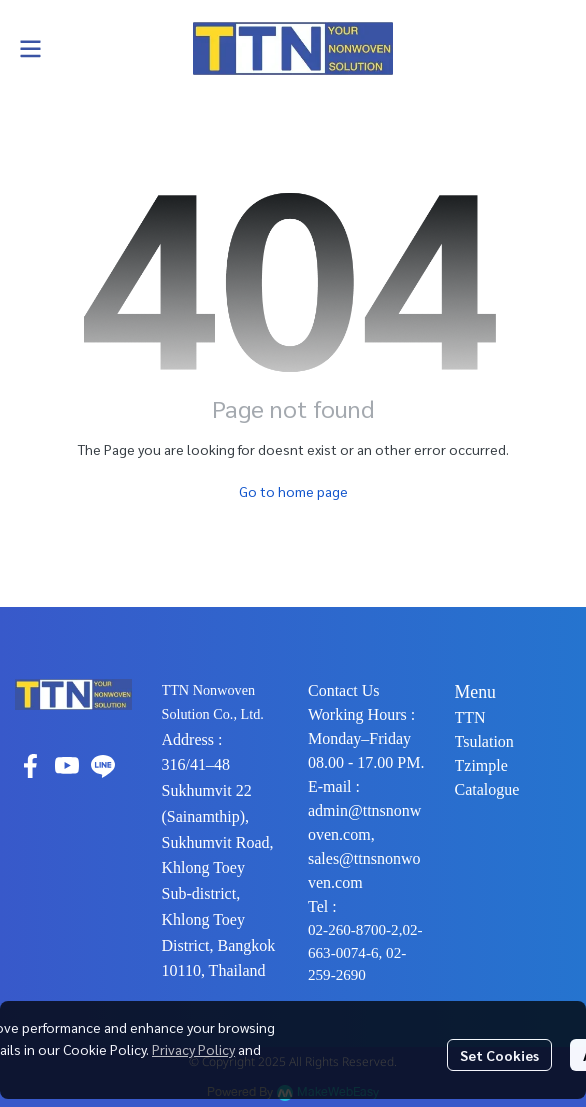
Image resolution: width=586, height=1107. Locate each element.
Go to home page (293, 491)
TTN (470, 717)
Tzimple (481, 765)
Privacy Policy (193, 1049)
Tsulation (484, 741)
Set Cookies (499, 1055)
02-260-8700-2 (353, 930)
